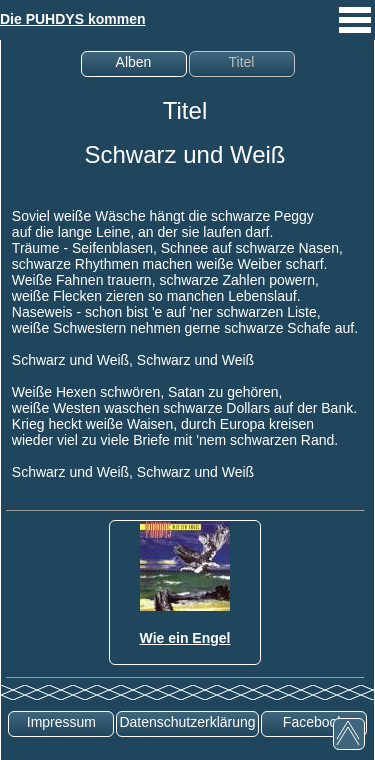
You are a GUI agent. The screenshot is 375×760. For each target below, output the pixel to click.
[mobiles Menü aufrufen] (355, 35)
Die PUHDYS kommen (72, 19)
